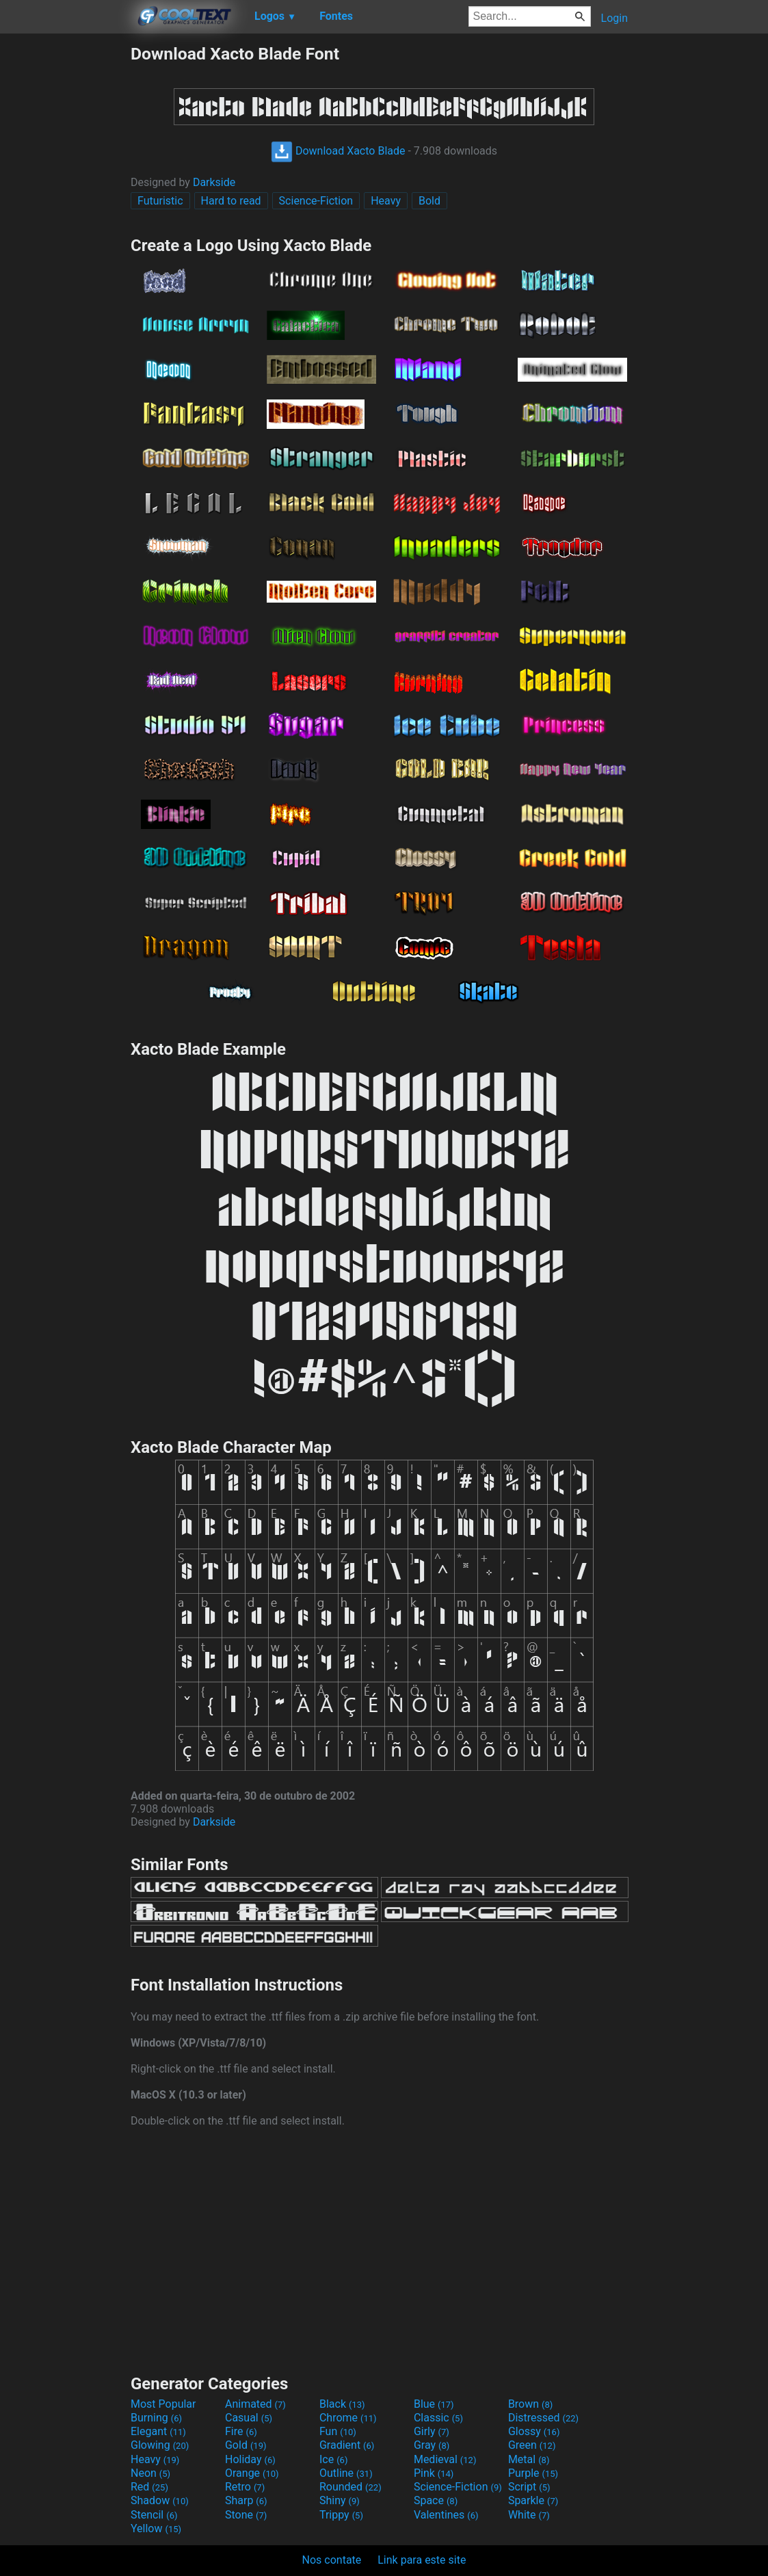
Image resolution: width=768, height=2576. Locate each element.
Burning (156, 2417)
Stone (246, 2514)
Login (614, 18)
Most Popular (163, 2403)
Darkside (214, 182)
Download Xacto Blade (338, 150)
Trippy (341, 2514)
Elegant (158, 2431)
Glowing (160, 2445)
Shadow (160, 2500)
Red (149, 2486)
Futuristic (160, 200)
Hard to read (231, 200)
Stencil (154, 2514)
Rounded (350, 2486)
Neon (150, 2473)
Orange (252, 2473)
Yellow (156, 2528)
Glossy (534, 2431)
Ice (333, 2459)
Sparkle (533, 2500)
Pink (434, 2473)
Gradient (346, 2445)
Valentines (446, 2514)
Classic (438, 2417)
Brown (530, 2403)
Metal (529, 2459)
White (529, 2514)
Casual (248, 2417)
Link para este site (422, 2559)
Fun (337, 2431)
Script (529, 2486)
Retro (245, 2486)
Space (436, 2500)
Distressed (543, 2417)
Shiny (339, 2500)
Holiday (250, 2459)
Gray (431, 2445)
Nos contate (332, 2559)
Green (532, 2445)
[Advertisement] (65, 249)
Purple (533, 2473)
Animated (255, 2403)
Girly (431, 2431)
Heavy (386, 200)
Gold (246, 2445)
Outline (346, 2473)
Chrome (348, 2417)
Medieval (445, 2459)
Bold (429, 200)
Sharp (246, 2500)
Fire (241, 2431)
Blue (434, 2403)
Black (342, 2403)
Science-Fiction (316, 200)
